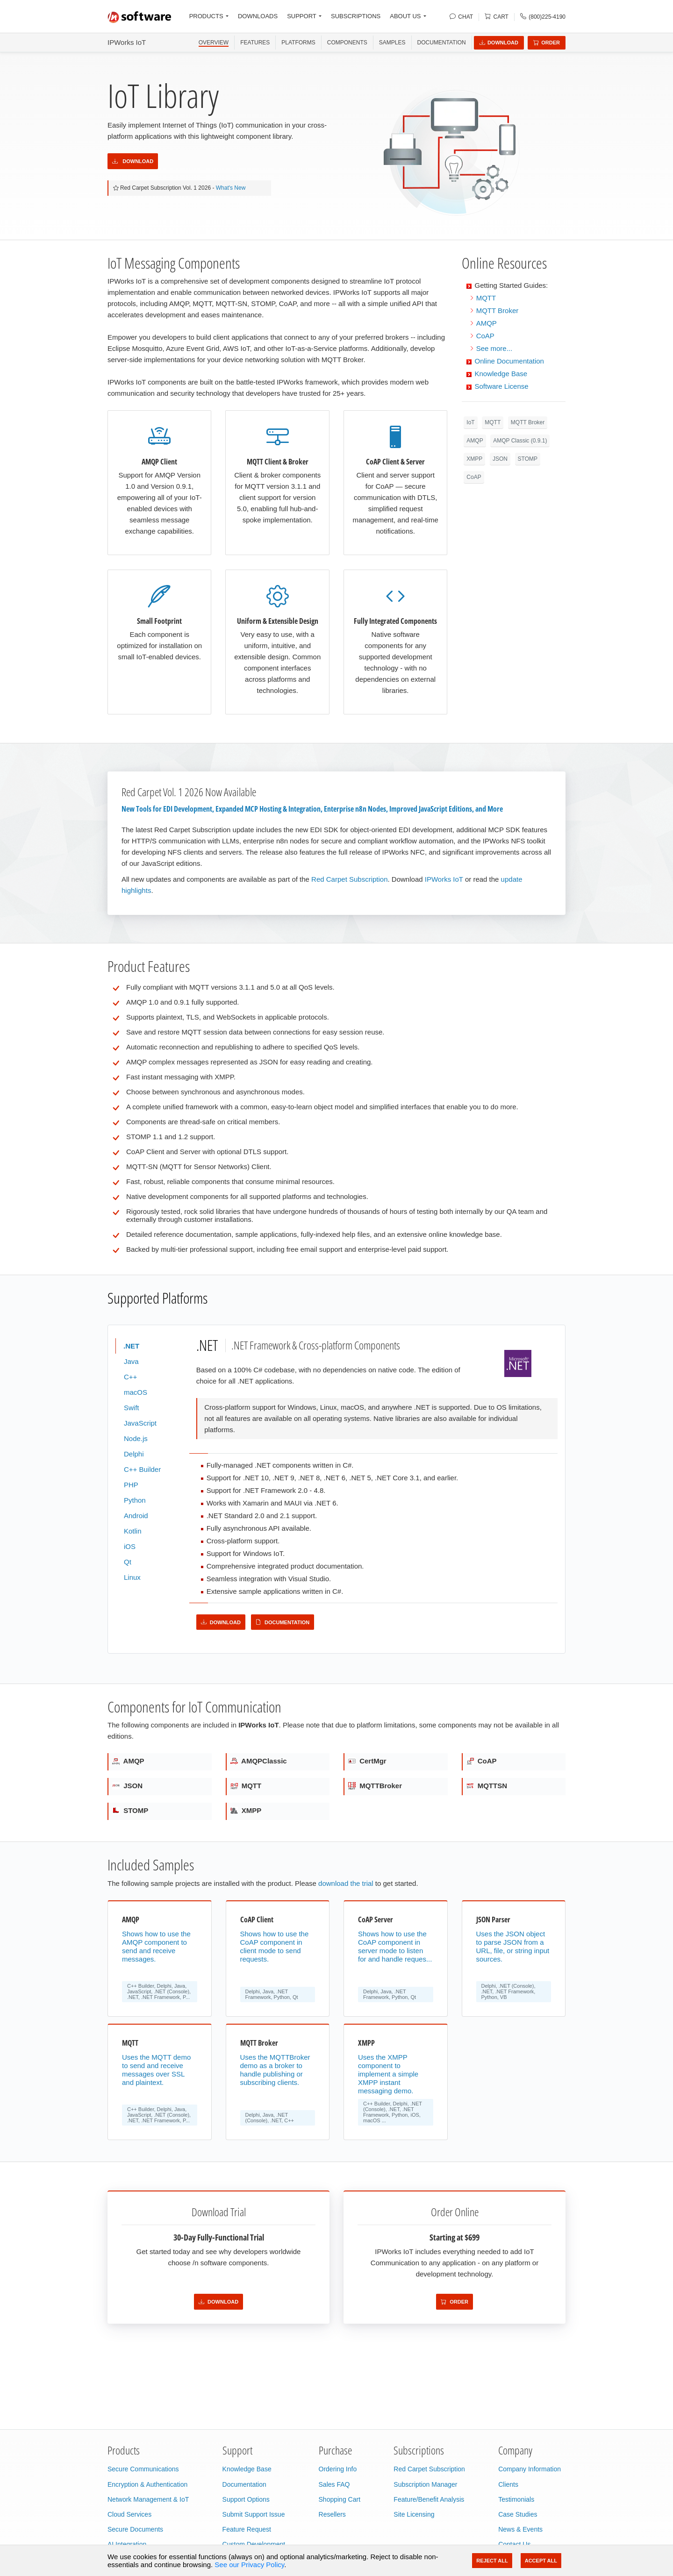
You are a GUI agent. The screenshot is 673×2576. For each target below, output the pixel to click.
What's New (231, 188)
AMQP (486, 323)
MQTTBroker (375, 1786)
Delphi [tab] (134, 1454)
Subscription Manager (425, 2484)
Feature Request (246, 2529)
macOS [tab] (135, 1392)
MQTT (486, 298)
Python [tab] (135, 1500)
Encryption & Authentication (147, 2484)
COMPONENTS (347, 42)
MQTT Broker (497, 310)
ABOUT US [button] (405, 16)
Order (546, 42)
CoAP (485, 336)
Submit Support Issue (253, 2514)
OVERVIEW (214, 42)
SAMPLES (392, 42)
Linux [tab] (132, 1577)
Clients (508, 2484)
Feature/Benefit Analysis (429, 2499)
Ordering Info (338, 2469)
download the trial (345, 1883)
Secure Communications (143, 2469)
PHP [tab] (131, 1485)
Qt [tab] (127, 1562)
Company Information (529, 2469)
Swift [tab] (131, 1408)
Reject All (492, 2560)
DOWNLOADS (258, 16)
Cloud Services (129, 2514)
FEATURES (255, 42)
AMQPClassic (258, 1761)
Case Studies (517, 2514)
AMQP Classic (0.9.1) (520, 440)
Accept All (541, 2560)
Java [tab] (131, 1361)
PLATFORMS (298, 42)
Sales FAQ (334, 2484)
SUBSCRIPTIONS (355, 16)
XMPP (474, 459)
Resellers (332, 2514)
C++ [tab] (130, 1377)
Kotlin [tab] (133, 1531)
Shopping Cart (340, 2499)
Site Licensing (414, 2514)
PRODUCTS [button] (206, 16)
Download (499, 42)
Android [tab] (136, 1516)
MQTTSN (487, 1786)
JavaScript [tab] (140, 1423)
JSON (500, 459)
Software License (502, 386)
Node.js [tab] (136, 1438)
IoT (470, 422)
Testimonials (516, 2499)
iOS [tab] (130, 1546)
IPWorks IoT (126, 42)
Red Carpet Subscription (349, 879)
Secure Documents (135, 2529)
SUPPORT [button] (301, 16)
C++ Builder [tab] (142, 1469)
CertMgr (367, 1761)
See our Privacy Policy (249, 2565)
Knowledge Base (501, 374)
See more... (494, 348)
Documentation (441, 42)
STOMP (527, 459)
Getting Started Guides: (511, 285)
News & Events (520, 2529)
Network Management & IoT (148, 2499)
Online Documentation (509, 361)
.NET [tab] (132, 1346)
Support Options (246, 2499)
